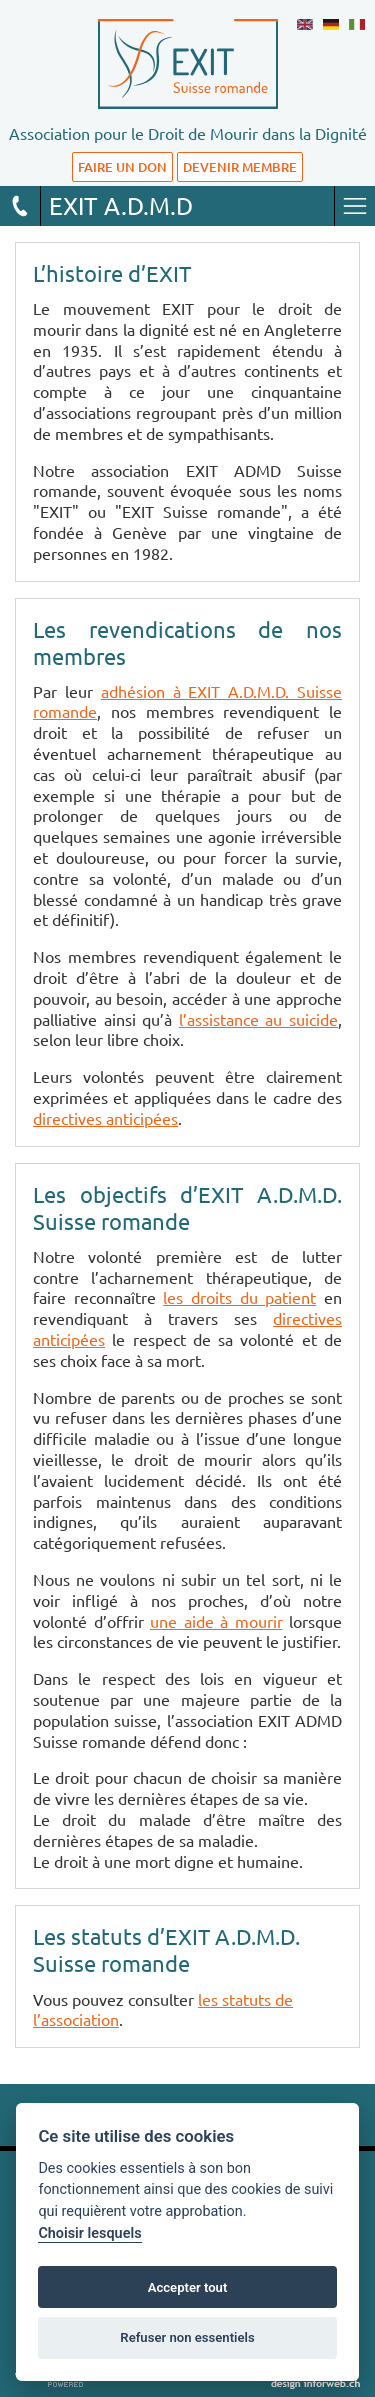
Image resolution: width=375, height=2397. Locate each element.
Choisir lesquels (89, 2233)
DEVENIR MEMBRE (240, 167)
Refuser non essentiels (187, 2337)
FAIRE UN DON (122, 167)
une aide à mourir (216, 1621)
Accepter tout (188, 2287)
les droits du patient (239, 1297)
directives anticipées (105, 1118)
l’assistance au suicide (258, 1019)
